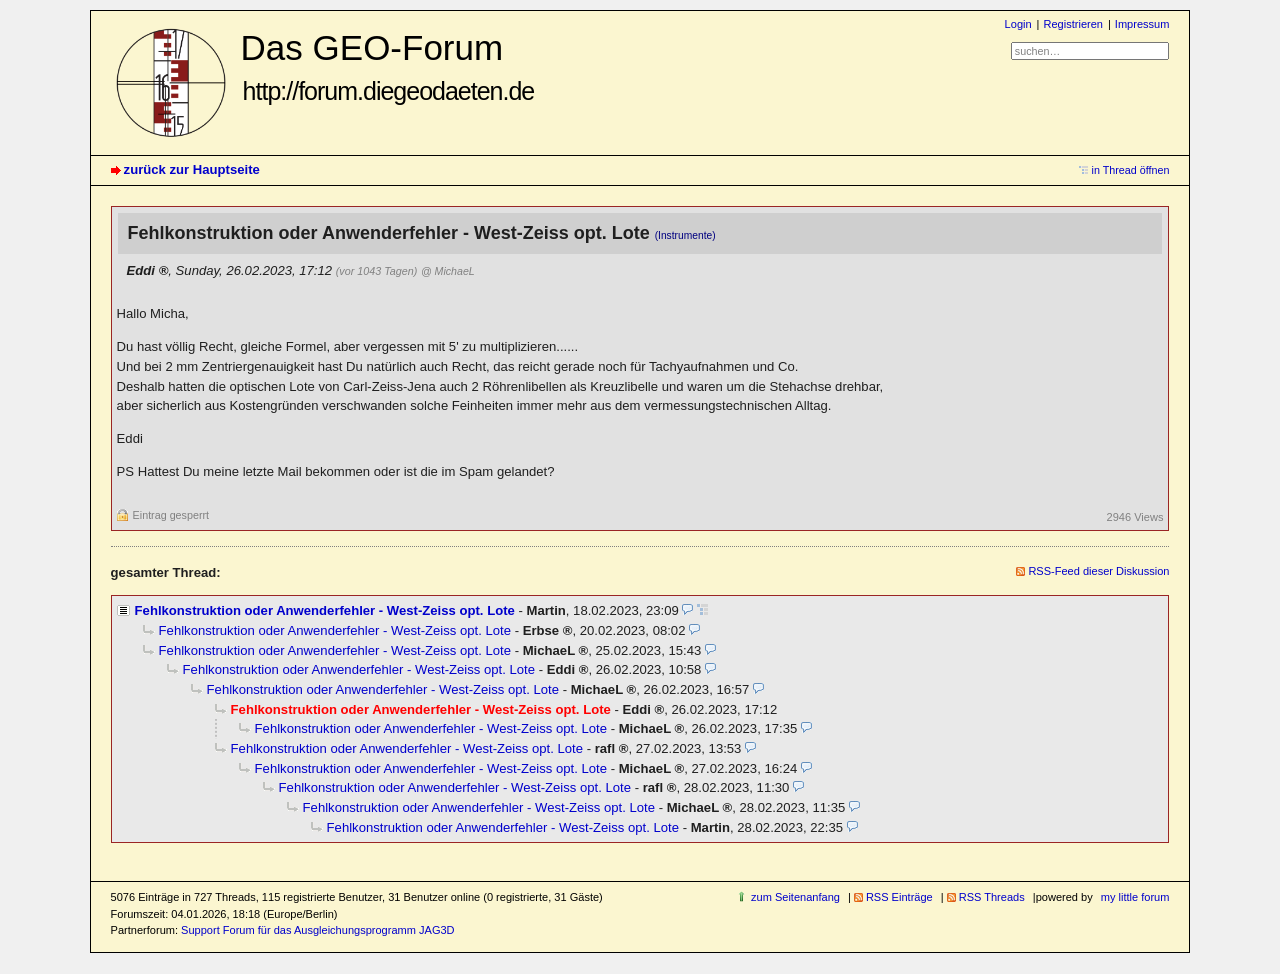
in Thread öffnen (1131, 170)
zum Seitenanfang (795, 897)
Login (1018, 24)
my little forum (1135, 897)
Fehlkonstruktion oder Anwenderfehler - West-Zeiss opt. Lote (325, 610)
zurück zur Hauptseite (192, 169)
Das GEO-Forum (388, 66)
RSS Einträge (899, 897)
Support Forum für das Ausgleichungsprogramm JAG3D (317, 930)
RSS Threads (992, 897)
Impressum (1142, 24)
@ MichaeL (448, 271)
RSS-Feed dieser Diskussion (1098, 571)
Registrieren (1072, 24)
